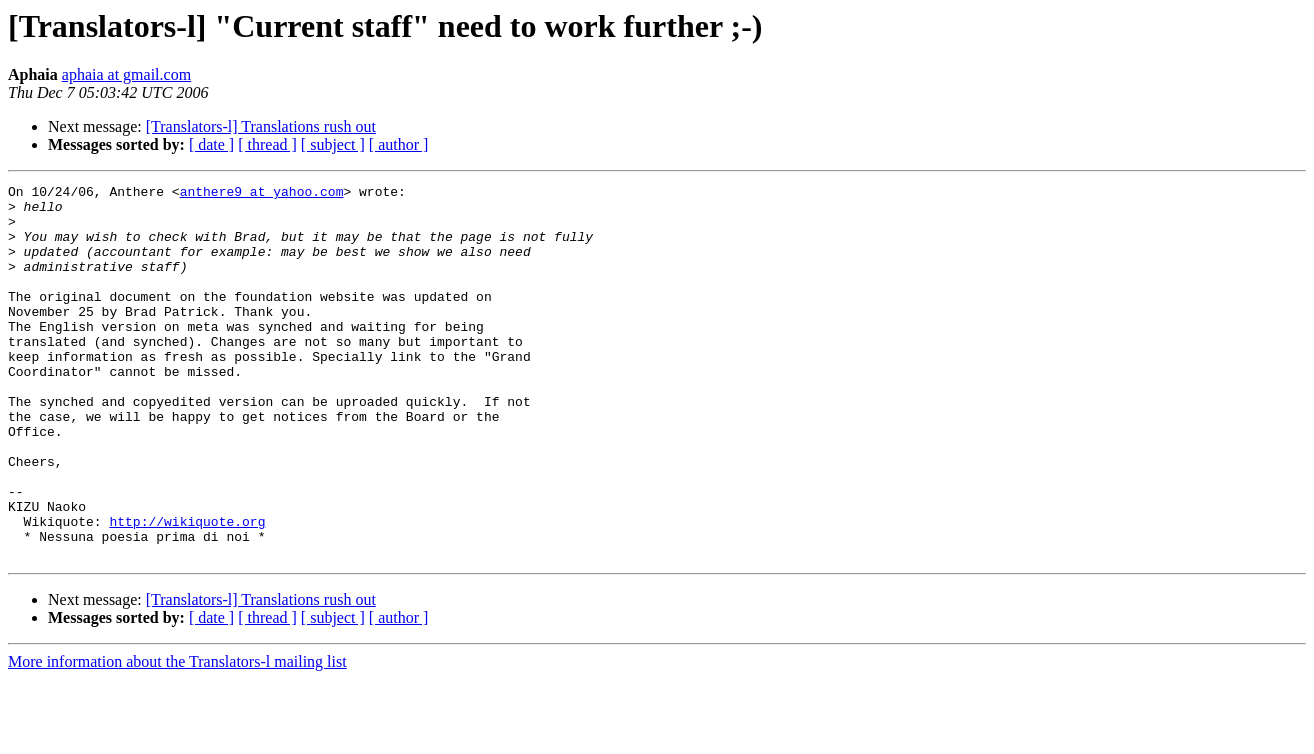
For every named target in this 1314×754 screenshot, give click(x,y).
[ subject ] (333, 144)
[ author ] (399, 144)
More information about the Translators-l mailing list (177, 736)
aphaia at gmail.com (126, 74)
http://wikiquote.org (187, 590)
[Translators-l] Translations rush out (261, 126)
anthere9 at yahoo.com (262, 194)
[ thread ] (267, 144)
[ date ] (211, 144)
